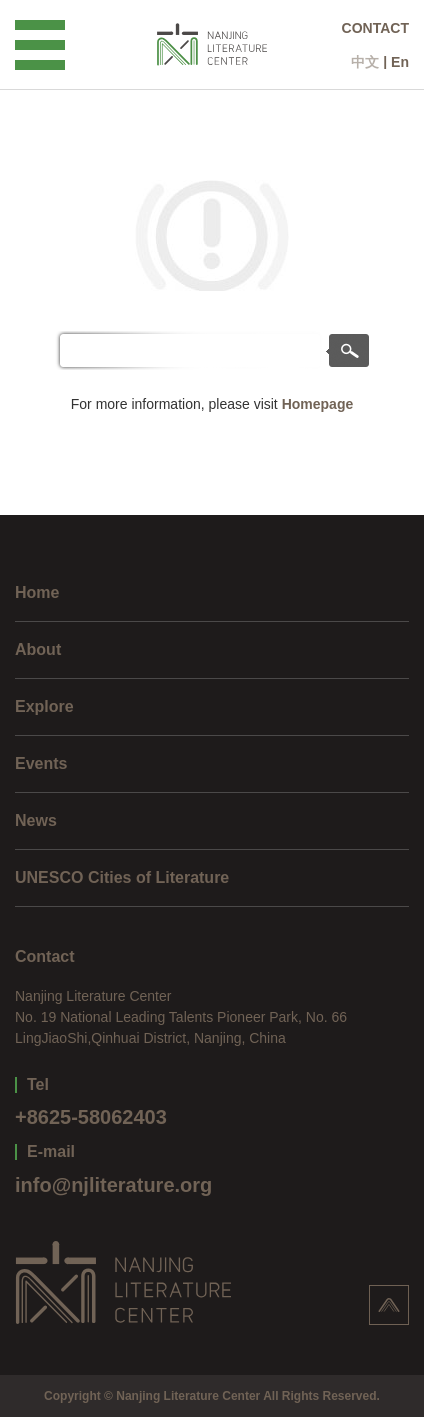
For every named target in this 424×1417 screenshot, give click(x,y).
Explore (44, 706)
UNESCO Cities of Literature (122, 877)
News (36, 820)
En (400, 62)
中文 (365, 62)
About (38, 649)
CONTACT (375, 28)
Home (37, 592)
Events (41, 763)
